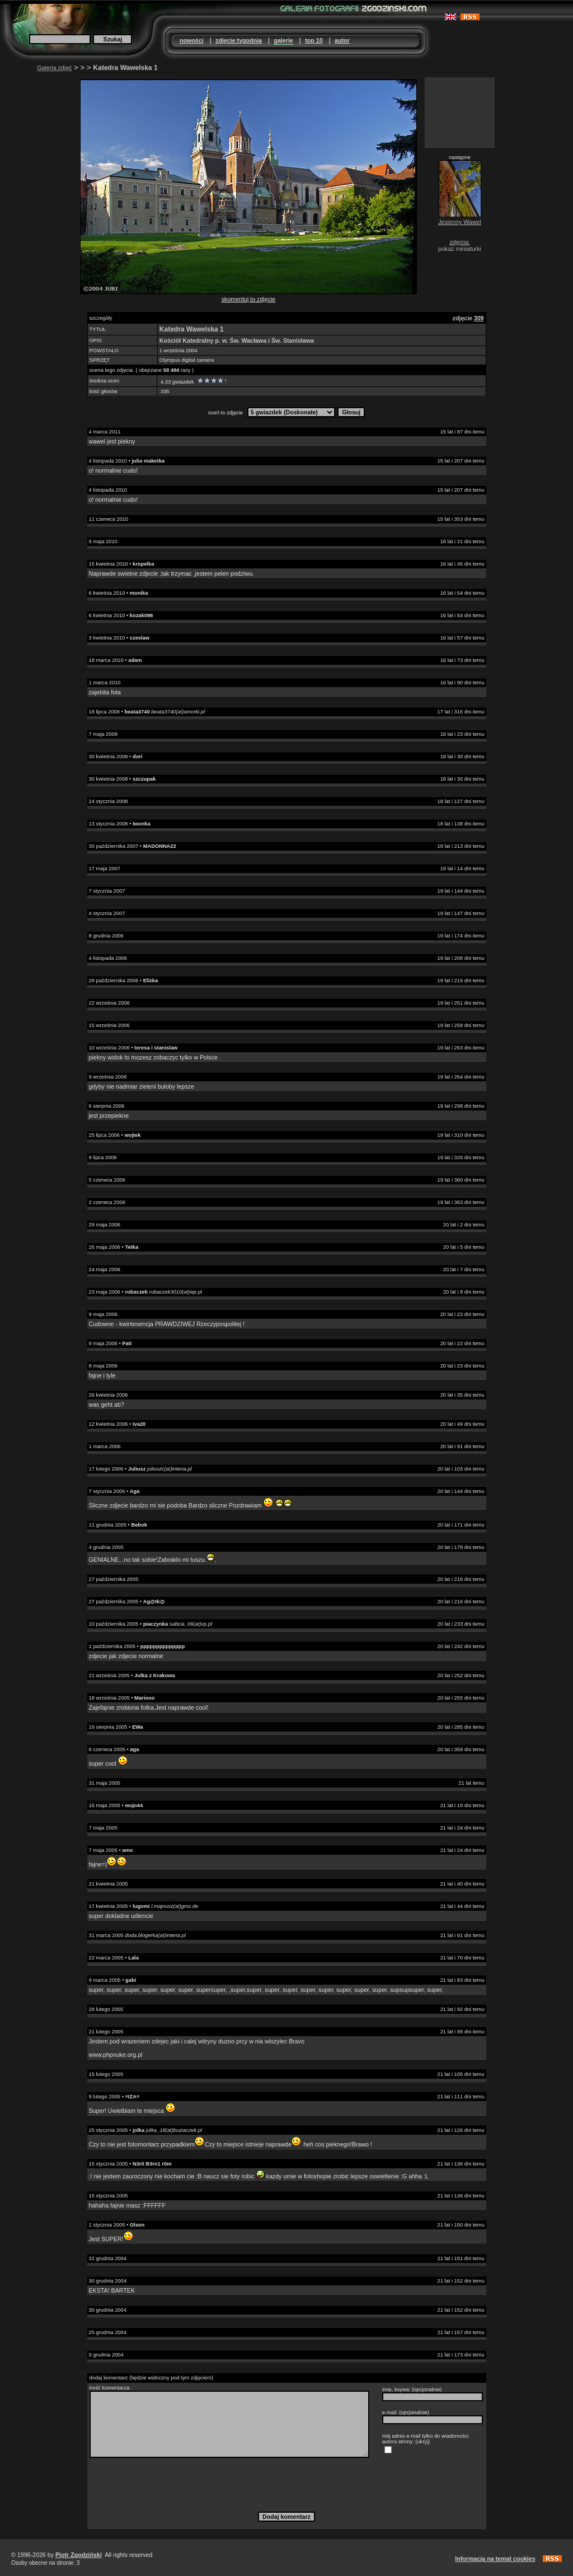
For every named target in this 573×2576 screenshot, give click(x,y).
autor (342, 40)
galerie (283, 40)
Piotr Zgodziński (78, 2554)
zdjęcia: (459, 242)
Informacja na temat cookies (495, 2558)
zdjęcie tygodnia (238, 40)
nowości (192, 40)
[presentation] (286, 2484)
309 (479, 318)
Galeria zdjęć (54, 67)
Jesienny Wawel (459, 221)
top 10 (313, 40)
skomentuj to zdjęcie (249, 299)
